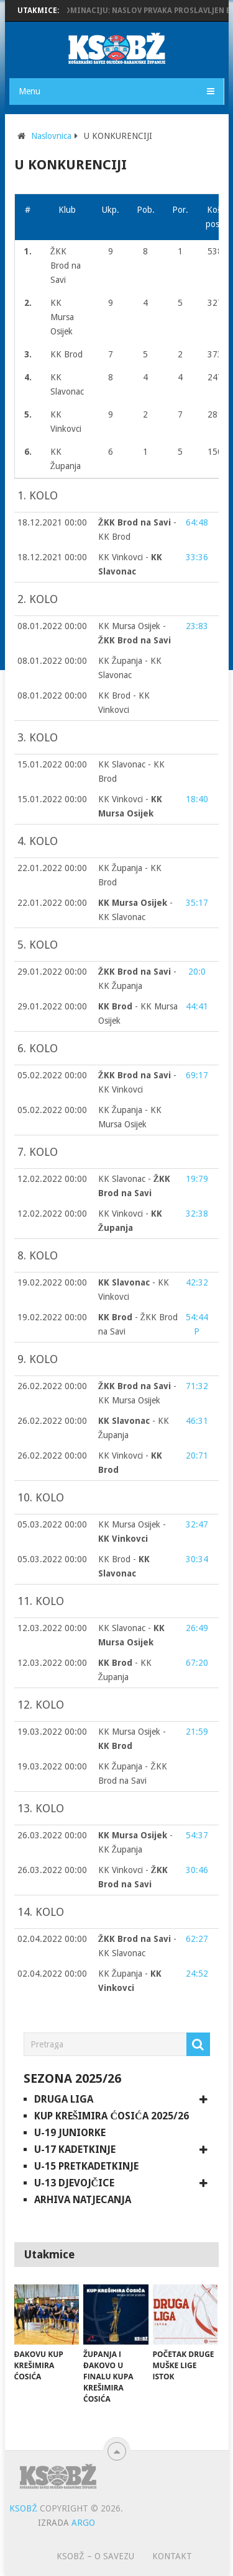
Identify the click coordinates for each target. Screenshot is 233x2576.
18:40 (197, 799)
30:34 (197, 1559)
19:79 (197, 1179)
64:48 (197, 522)
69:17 (197, 1075)
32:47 (197, 1524)
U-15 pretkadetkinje (86, 2166)
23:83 (197, 626)
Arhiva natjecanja (82, 2200)
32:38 (197, 1214)
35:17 (197, 903)
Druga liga (63, 2099)
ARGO (83, 2523)
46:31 (197, 1421)
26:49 (197, 1628)
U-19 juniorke (70, 2133)
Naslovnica (51, 136)
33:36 (197, 557)
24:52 (197, 1974)
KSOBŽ (23, 2508)
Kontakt (172, 2556)
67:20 (197, 1663)
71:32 (197, 1386)
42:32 (197, 1282)
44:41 (197, 1006)
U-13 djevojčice (74, 2183)
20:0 (197, 972)
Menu (29, 91)
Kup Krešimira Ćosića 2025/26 (111, 2116)
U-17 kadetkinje (75, 2149)
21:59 (197, 1732)
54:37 (197, 1835)
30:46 (197, 1870)
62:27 (197, 1939)
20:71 (197, 1455)
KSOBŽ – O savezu (95, 2556)
